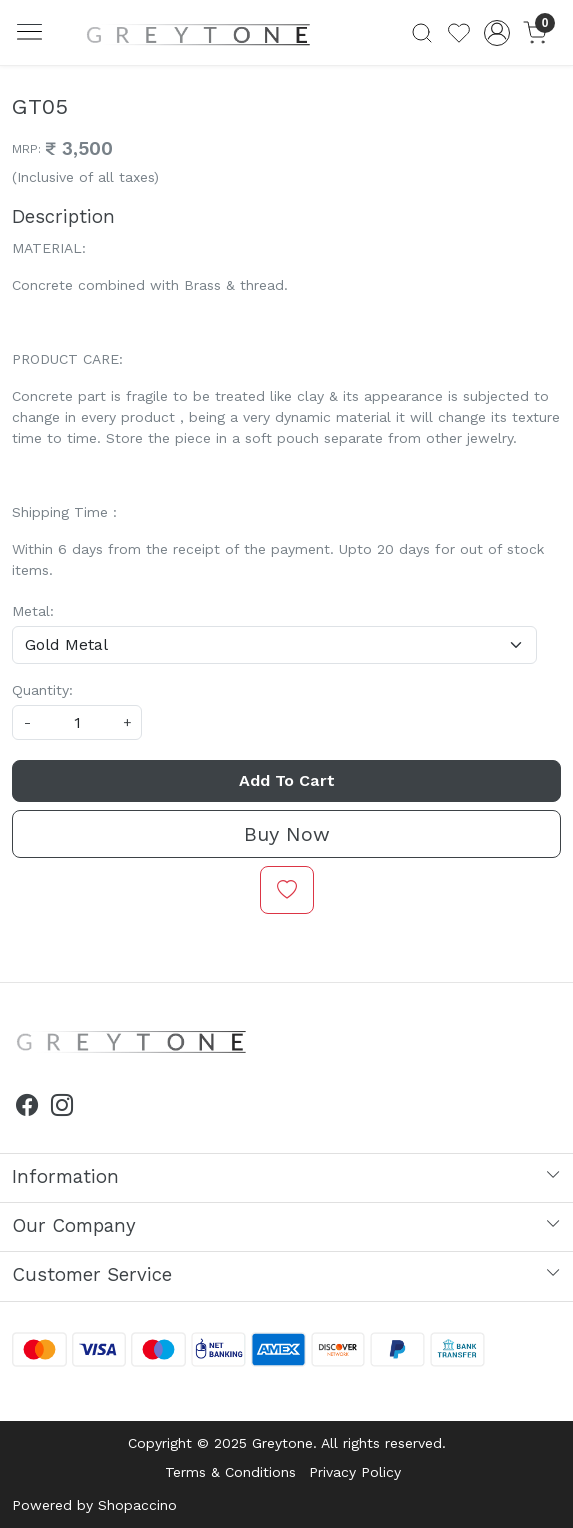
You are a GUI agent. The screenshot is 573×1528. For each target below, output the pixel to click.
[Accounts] (496, 33)
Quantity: (42, 690)
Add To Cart (287, 780)
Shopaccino (137, 1505)
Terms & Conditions (230, 1472)
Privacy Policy (355, 1472)
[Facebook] (27, 1108)
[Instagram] (62, 1108)
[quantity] (77, 722)
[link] (422, 33)
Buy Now (287, 834)
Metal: (33, 611)
